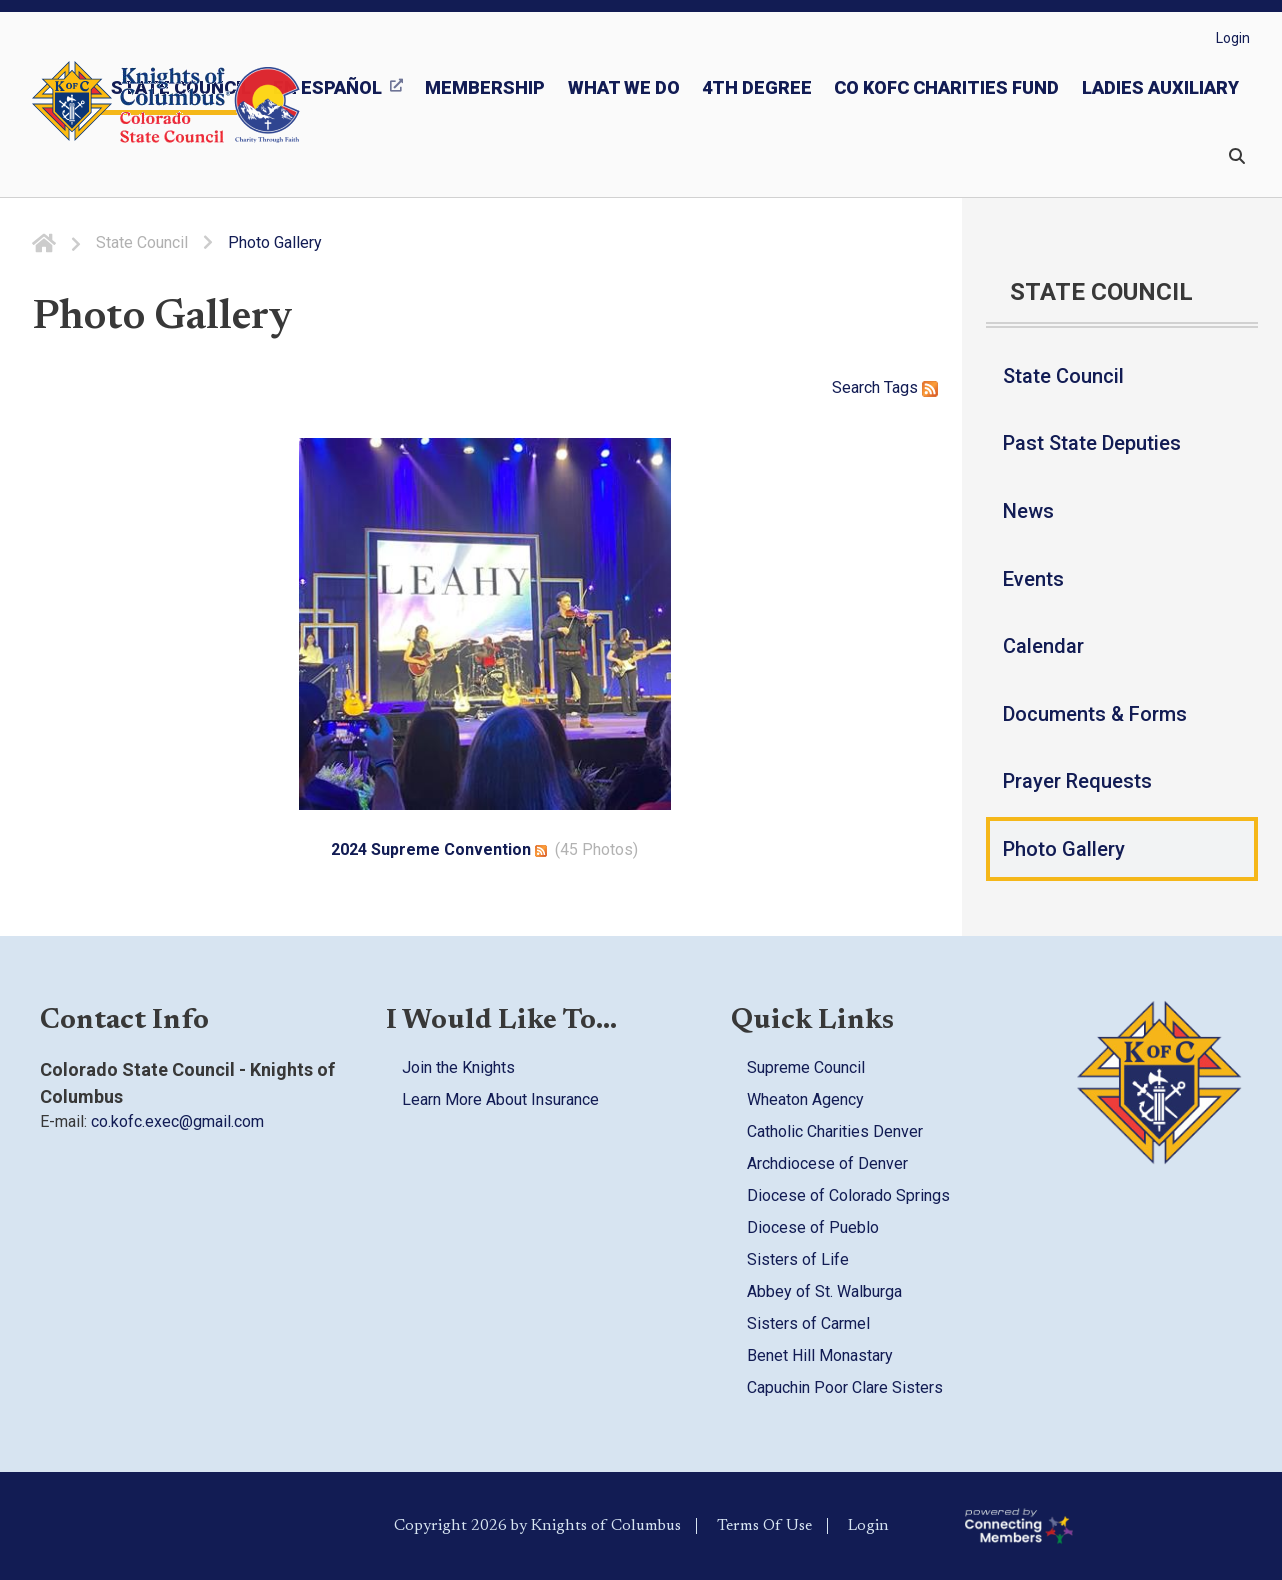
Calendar (1043, 646)
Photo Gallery (1064, 849)
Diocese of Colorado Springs (848, 1195)
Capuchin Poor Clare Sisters (845, 1387)
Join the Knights (458, 1067)
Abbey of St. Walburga (824, 1291)
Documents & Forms (1095, 714)
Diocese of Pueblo (813, 1227)
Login (1233, 38)
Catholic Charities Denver (835, 1131)
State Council (1063, 376)
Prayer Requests (1077, 781)
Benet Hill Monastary (820, 1355)
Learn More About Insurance (500, 1099)
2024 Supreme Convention (431, 849)
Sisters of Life (798, 1259)
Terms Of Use (764, 1526)
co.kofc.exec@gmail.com (177, 1121)
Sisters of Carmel (808, 1323)
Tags (901, 387)
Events (1033, 579)
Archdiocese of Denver (827, 1163)
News (1028, 511)
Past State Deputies (1092, 443)
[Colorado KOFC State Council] (210, 105)
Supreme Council (806, 1067)
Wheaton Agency (805, 1099)
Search (856, 387)
